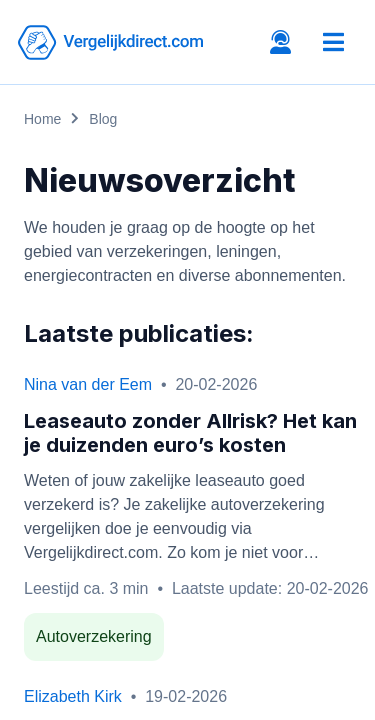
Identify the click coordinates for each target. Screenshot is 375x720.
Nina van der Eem (88, 384)
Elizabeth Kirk (73, 696)
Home (42, 119)
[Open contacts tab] (280, 42)
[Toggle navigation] (333, 42)
